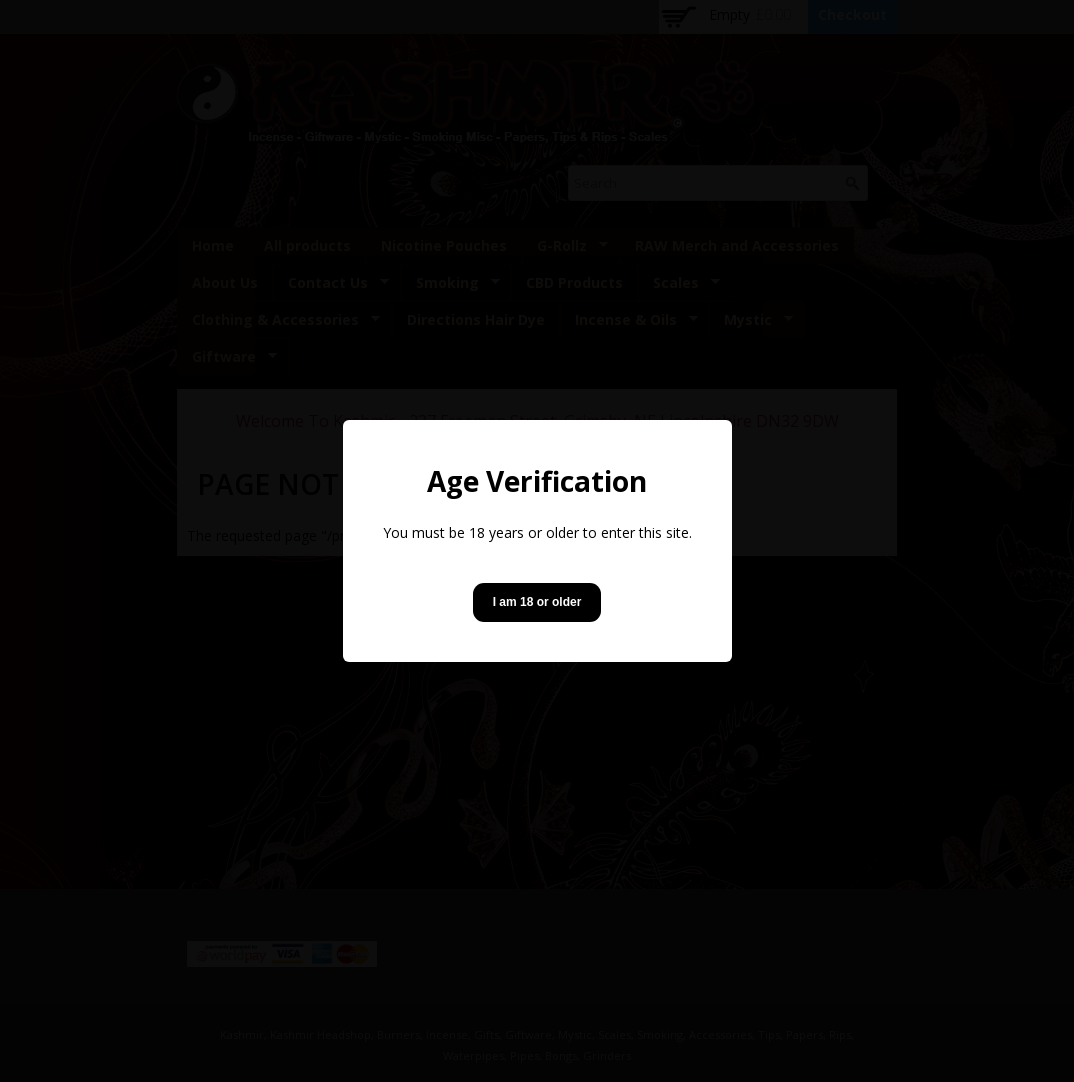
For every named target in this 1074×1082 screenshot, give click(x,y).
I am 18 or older (537, 602)
